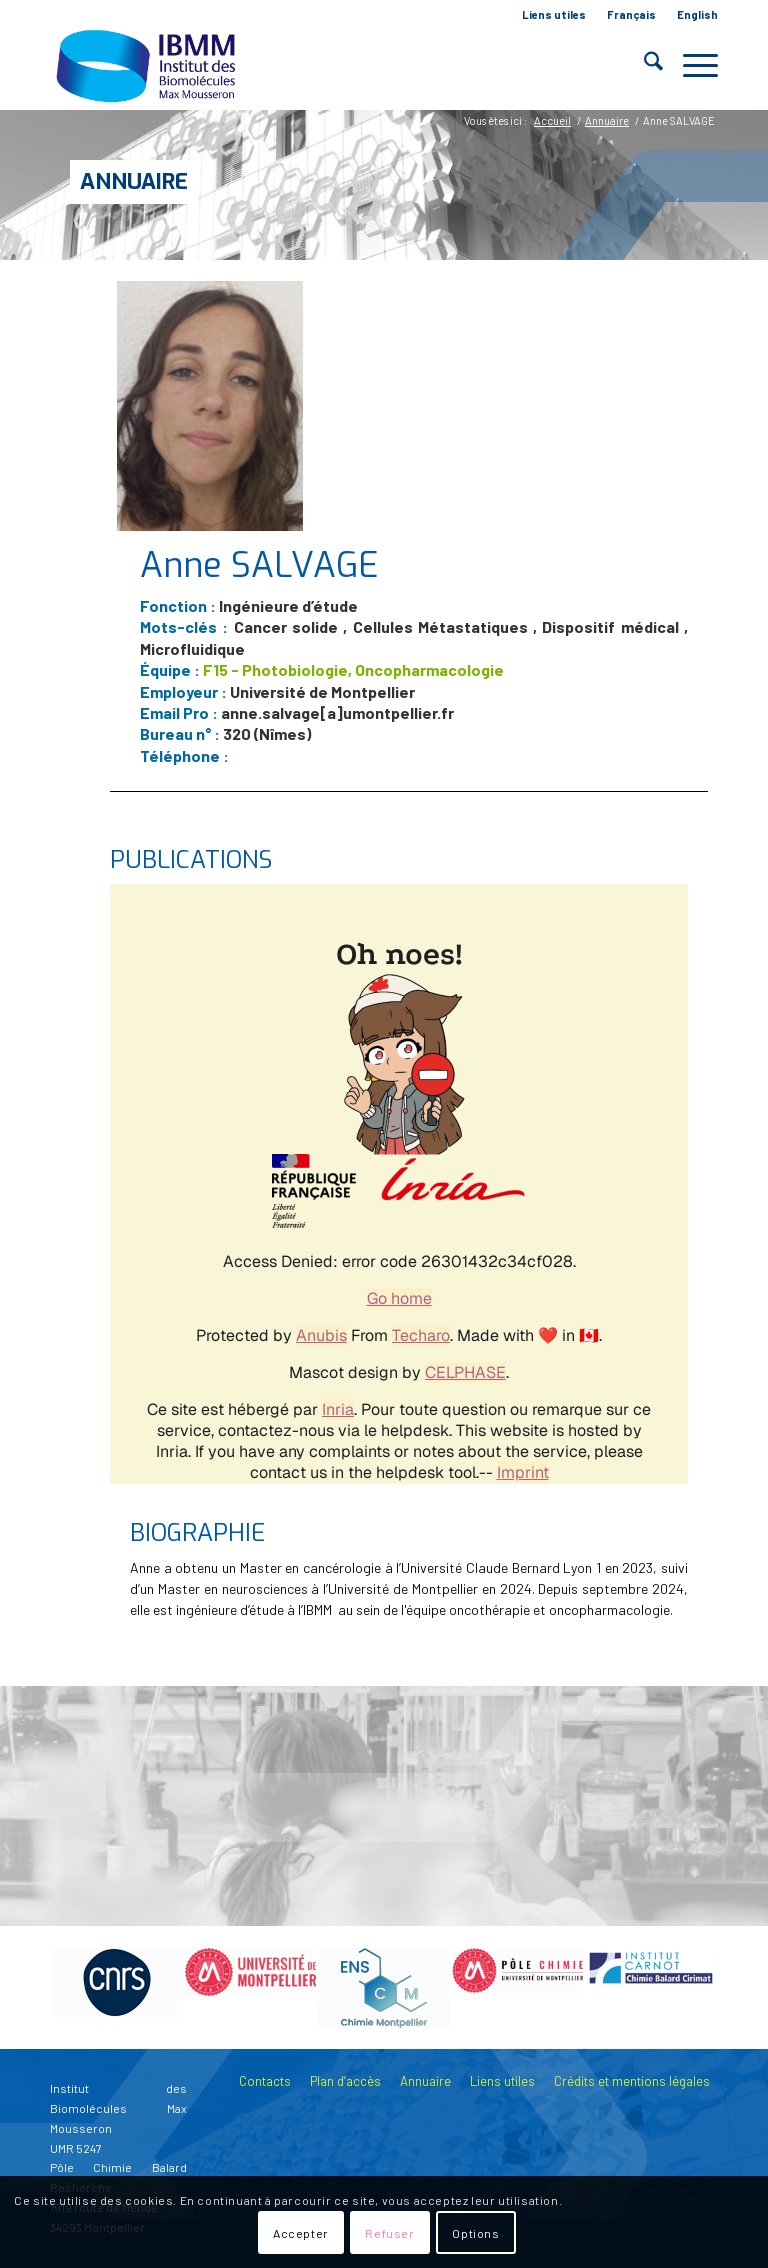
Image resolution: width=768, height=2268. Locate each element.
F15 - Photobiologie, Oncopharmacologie (353, 669)
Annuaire (134, 181)
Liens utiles (554, 14)
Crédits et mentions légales (632, 2081)
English (697, 14)
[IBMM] (148, 65)
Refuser (389, 2233)
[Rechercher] (643, 65)
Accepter (301, 2233)
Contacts (265, 2081)
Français (631, 14)
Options (475, 2233)
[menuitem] (554, 15)
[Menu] (690, 65)
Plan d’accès (345, 2081)
